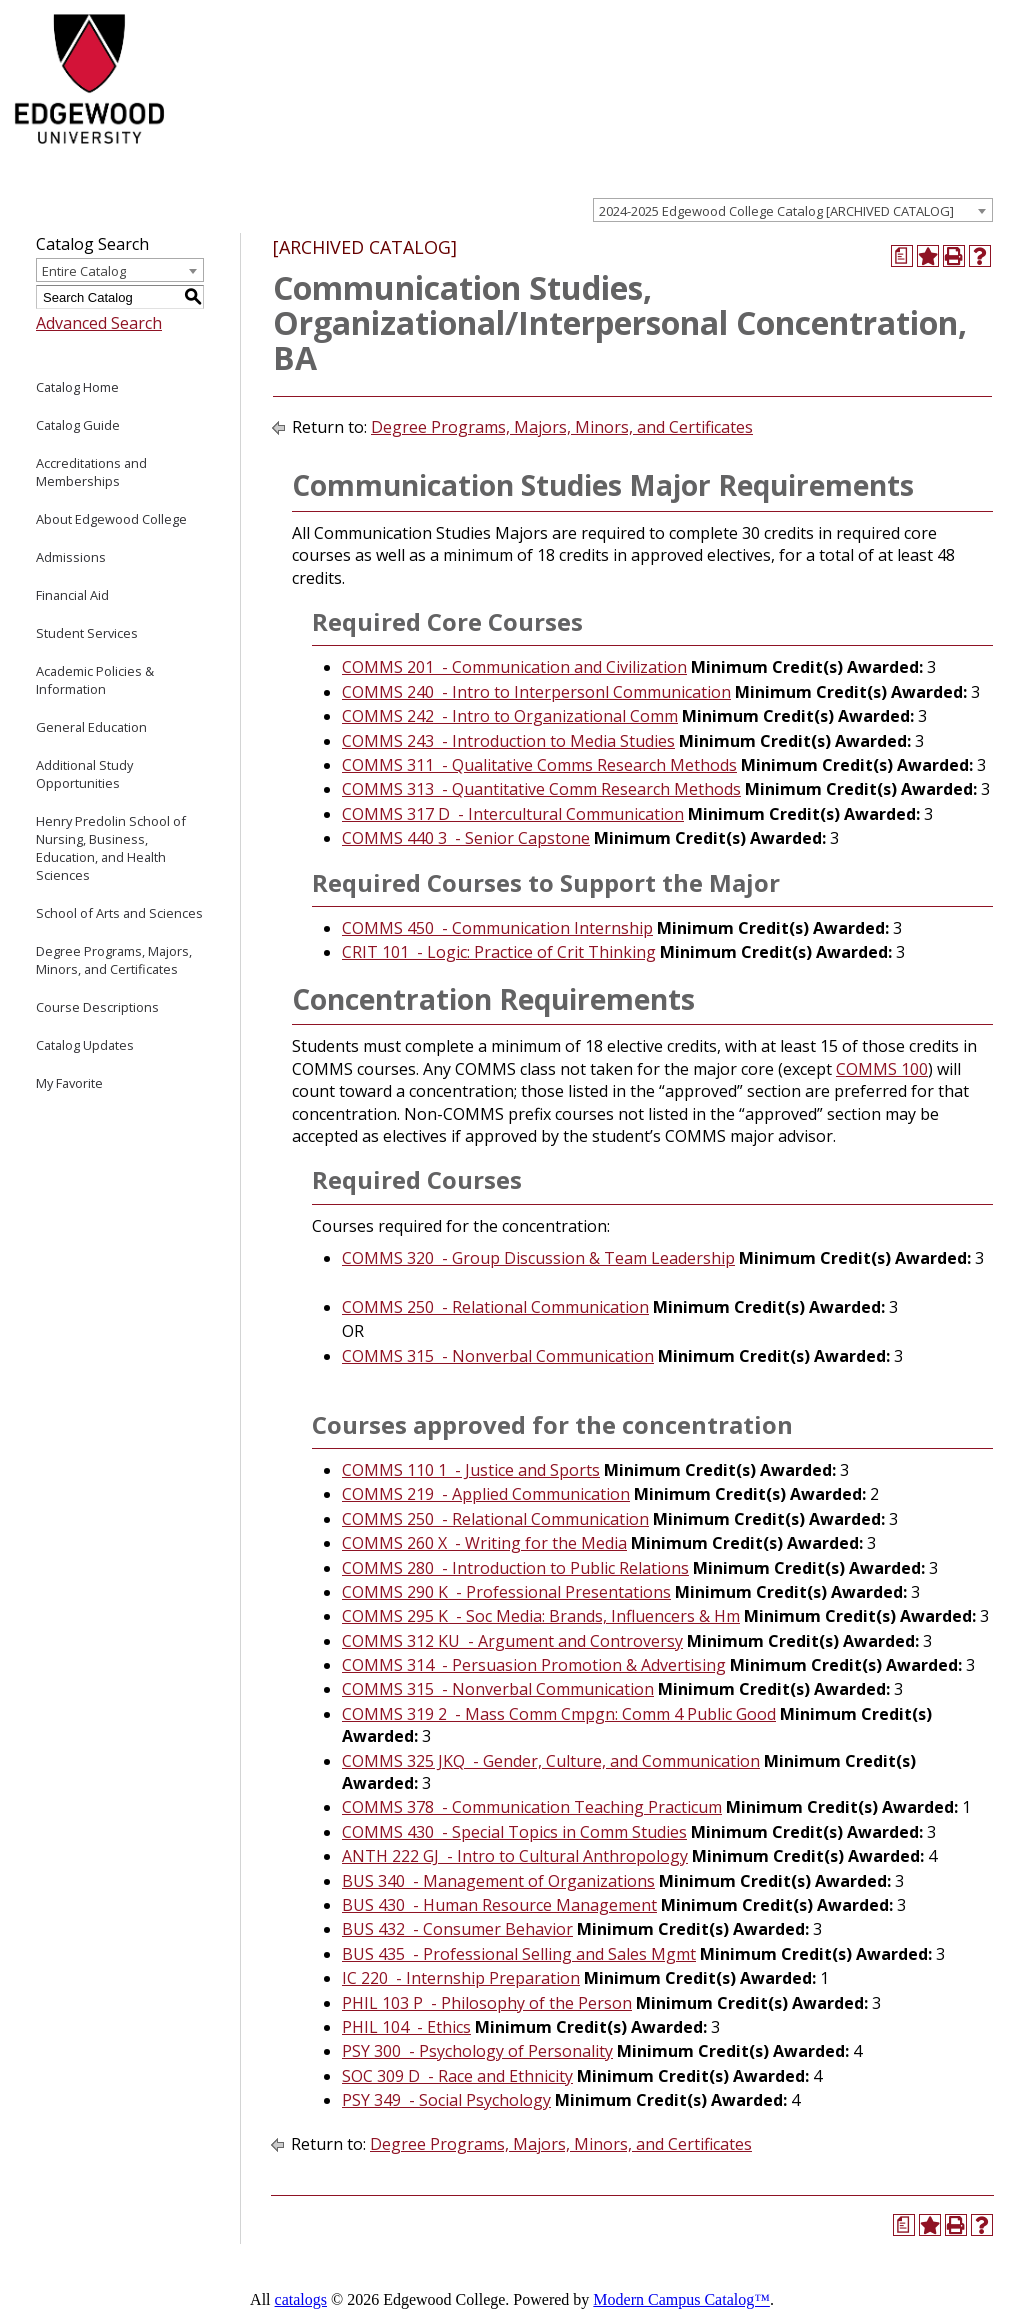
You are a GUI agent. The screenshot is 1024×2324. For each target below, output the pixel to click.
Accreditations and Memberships (91, 472)
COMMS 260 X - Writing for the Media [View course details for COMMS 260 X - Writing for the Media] (484, 1543)
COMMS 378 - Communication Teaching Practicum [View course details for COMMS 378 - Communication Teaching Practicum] (532, 1807)
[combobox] (793, 210)
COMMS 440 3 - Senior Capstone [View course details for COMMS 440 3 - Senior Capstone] (466, 838)
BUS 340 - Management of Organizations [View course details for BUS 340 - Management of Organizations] (498, 1881)
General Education (91, 727)
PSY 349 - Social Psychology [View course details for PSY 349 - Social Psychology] (446, 2100)
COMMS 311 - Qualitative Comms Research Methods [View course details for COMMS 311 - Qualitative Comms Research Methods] (539, 765)
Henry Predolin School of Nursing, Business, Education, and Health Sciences (111, 848)
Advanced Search (99, 323)
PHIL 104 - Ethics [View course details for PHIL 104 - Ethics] (406, 2027)
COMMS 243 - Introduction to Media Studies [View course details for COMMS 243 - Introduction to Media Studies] (508, 741)
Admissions (71, 557)
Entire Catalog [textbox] (84, 271)
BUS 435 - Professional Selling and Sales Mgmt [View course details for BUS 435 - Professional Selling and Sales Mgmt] (519, 1954)
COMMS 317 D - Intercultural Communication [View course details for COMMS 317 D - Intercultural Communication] (513, 814)
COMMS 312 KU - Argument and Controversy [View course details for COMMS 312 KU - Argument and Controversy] (512, 1641)
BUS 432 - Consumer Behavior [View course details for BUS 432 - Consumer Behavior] (457, 1929)
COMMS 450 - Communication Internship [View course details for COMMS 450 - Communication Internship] (497, 928)
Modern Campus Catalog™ (681, 2299)
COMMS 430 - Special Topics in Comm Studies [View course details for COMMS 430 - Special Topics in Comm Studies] (514, 1832)
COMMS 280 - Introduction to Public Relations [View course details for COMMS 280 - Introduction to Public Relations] (515, 1568)
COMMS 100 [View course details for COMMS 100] (882, 1069)
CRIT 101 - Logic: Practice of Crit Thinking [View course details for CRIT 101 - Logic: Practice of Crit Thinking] (499, 952)
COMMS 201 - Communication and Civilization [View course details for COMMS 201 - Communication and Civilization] (514, 667)
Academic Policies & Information (95, 680)
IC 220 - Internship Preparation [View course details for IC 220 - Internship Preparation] (461, 1978)
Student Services (87, 633)
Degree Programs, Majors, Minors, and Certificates (114, 960)
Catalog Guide (78, 425)
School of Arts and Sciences (119, 913)
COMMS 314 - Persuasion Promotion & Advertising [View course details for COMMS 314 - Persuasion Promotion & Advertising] (534, 1665)
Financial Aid (72, 595)
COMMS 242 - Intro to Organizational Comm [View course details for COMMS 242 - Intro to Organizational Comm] (510, 716)
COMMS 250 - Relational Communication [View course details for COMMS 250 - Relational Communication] (495, 1307)
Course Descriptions (97, 1007)
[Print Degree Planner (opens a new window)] (902, 256)
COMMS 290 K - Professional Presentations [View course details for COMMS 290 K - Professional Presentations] (506, 1592)
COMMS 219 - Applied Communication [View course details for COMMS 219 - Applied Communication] (486, 1494)
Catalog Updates (85, 1045)
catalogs (301, 2299)
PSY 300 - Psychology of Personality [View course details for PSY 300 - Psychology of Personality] (477, 2051)
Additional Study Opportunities (84, 774)
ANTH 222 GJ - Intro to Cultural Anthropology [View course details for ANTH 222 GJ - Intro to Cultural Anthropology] (515, 1856)
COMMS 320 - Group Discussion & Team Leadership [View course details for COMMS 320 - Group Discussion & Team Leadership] (538, 1258)
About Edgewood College (111, 519)
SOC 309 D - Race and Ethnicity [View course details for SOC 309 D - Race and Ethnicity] (457, 2076)
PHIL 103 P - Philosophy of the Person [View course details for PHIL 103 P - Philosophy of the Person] (487, 2003)
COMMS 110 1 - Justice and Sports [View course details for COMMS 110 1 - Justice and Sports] (471, 1470)
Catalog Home (77, 387)
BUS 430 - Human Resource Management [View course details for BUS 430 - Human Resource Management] (499, 1905)
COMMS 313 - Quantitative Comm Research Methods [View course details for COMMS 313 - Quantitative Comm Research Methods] (541, 789)
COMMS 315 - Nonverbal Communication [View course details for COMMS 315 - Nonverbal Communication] (498, 1356)
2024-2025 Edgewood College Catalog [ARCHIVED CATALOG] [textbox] (776, 211)
